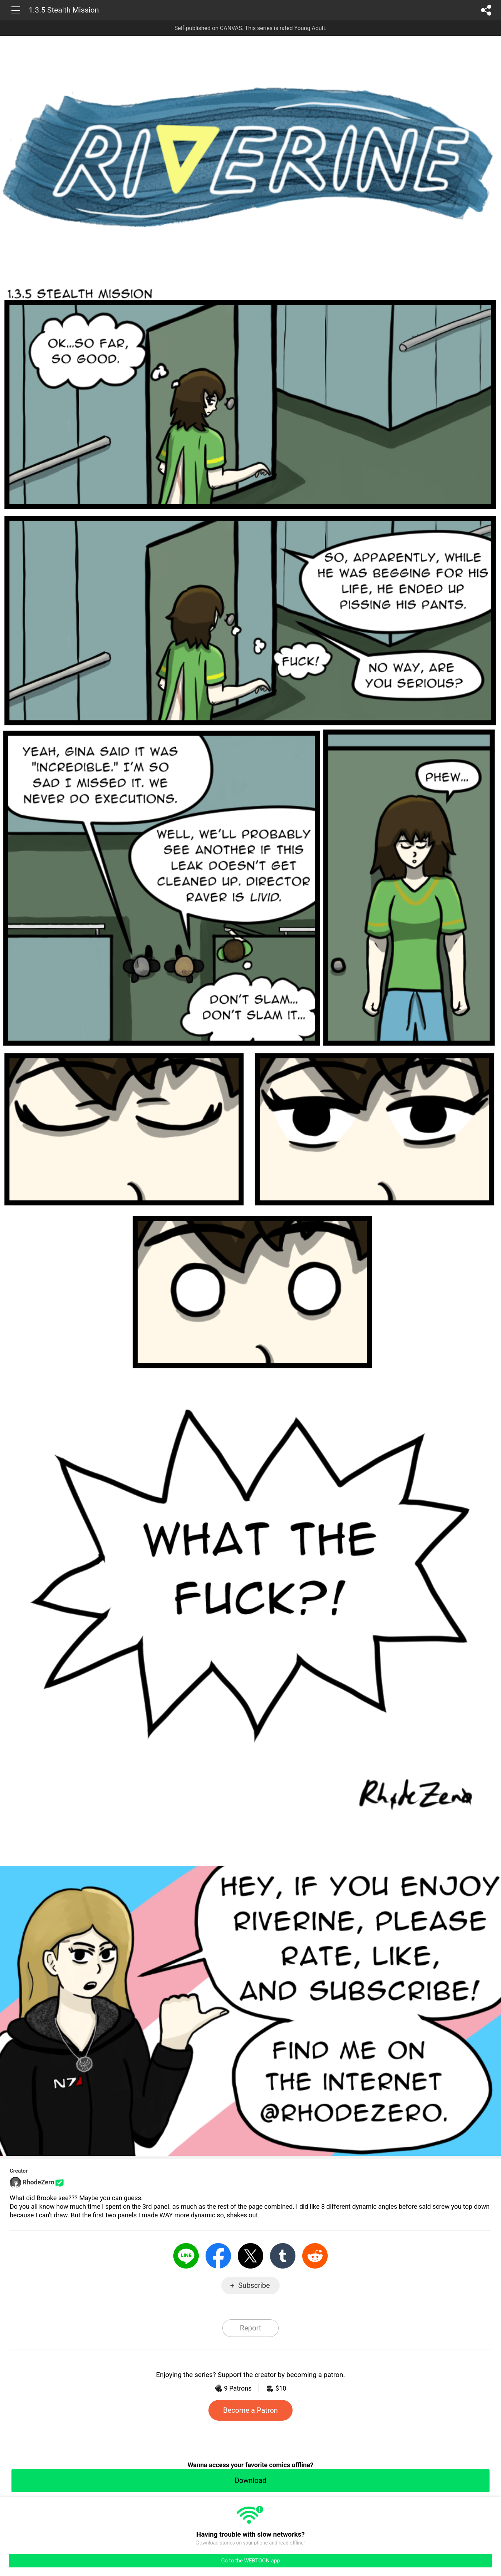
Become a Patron (250, 2410)
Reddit (315, 2256)
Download (250, 2480)
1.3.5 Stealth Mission (64, 10)
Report (250, 2328)
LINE (186, 2256)
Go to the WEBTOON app (250, 2560)
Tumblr (282, 2256)
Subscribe (254, 2285)
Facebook (218, 2256)
